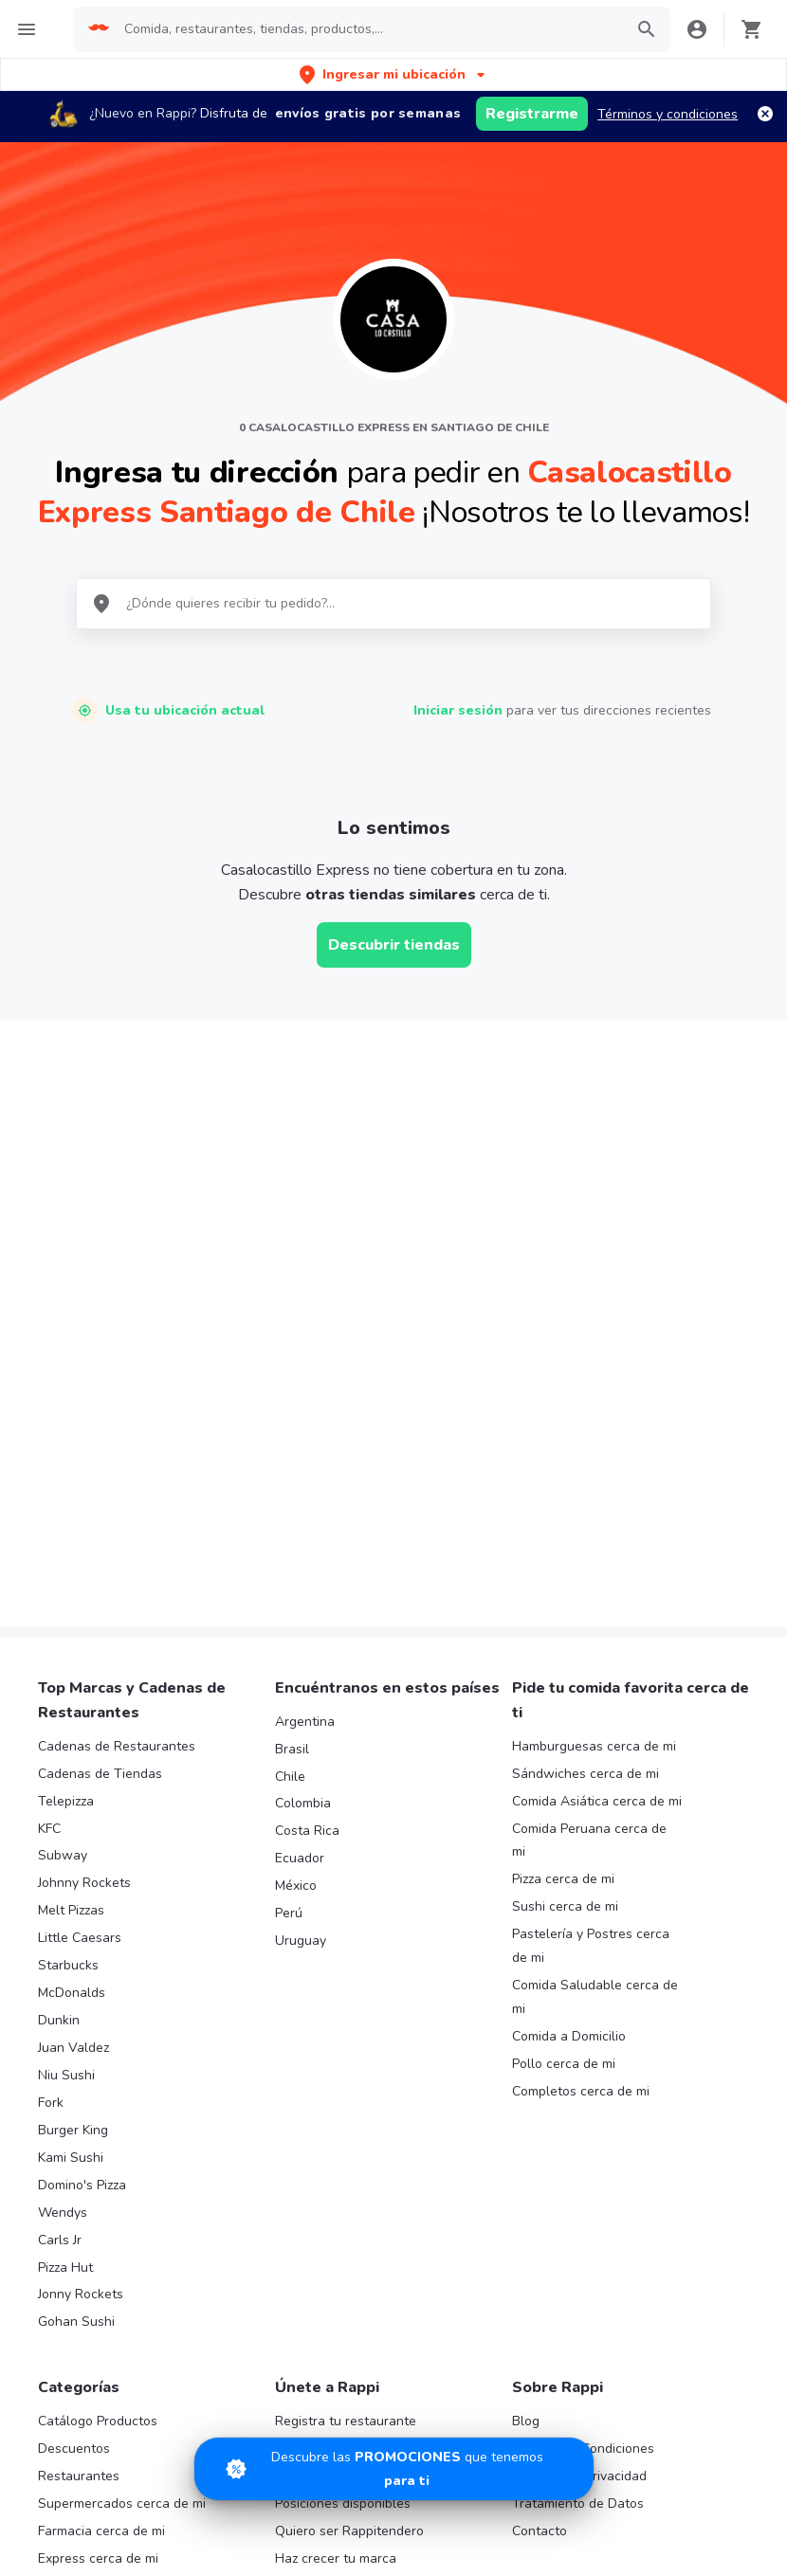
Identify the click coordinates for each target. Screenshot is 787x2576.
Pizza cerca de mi (563, 1513)
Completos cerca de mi (581, 1725)
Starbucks (68, 1599)
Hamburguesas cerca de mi (594, 1380)
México (296, 1520)
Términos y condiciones (667, 114)
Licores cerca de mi (96, 2248)
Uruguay (300, 1575)
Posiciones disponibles (343, 2138)
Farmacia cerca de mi (101, 2165)
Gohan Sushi (76, 1956)
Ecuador (299, 1492)
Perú (288, 1547)
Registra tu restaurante (345, 2055)
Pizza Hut (65, 1901)
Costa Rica (307, 1465)
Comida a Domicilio (569, 1670)
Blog (526, 2055)
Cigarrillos (68, 2330)
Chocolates (72, 2358)
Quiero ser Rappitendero (349, 2165)
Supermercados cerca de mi (122, 2138)
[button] (394, 74)
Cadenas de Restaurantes (116, 1380)
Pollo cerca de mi (563, 1698)
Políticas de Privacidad (579, 2110)
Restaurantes (78, 2110)
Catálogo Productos (97, 2055)
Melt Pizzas (71, 1544)
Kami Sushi (70, 1792)
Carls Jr (60, 1874)
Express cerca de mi (98, 2193)
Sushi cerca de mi (565, 1541)
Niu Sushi (66, 1709)
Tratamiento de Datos (578, 2138)
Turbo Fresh (74, 2303)
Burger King (73, 1764)
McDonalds (71, 1627)
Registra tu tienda (329, 2110)
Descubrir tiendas (394, 944)
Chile (290, 1410)
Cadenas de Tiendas (100, 1408)
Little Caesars (79, 1572)
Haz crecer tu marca (335, 2193)
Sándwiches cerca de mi (585, 1408)
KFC (49, 1462)
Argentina (305, 1356)
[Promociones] (394, 2469)
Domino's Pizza (82, 1819)
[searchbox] (367, 29)
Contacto (539, 2165)
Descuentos (74, 2083)
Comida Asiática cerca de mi (597, 1435)
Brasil (292, 1383)
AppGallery (678, 2453)
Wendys (62, 1847)
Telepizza (66, 1435)
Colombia (303, 1437)
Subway (62, 1489)
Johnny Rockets (84, 1517)
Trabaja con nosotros (339, 2083)
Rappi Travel (76, 2275)
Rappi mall (69, 2220)
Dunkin (59, 1654)
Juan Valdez (73, 1682)
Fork (51, 1737)
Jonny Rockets (80, 1928)
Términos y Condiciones (583, 2083)
